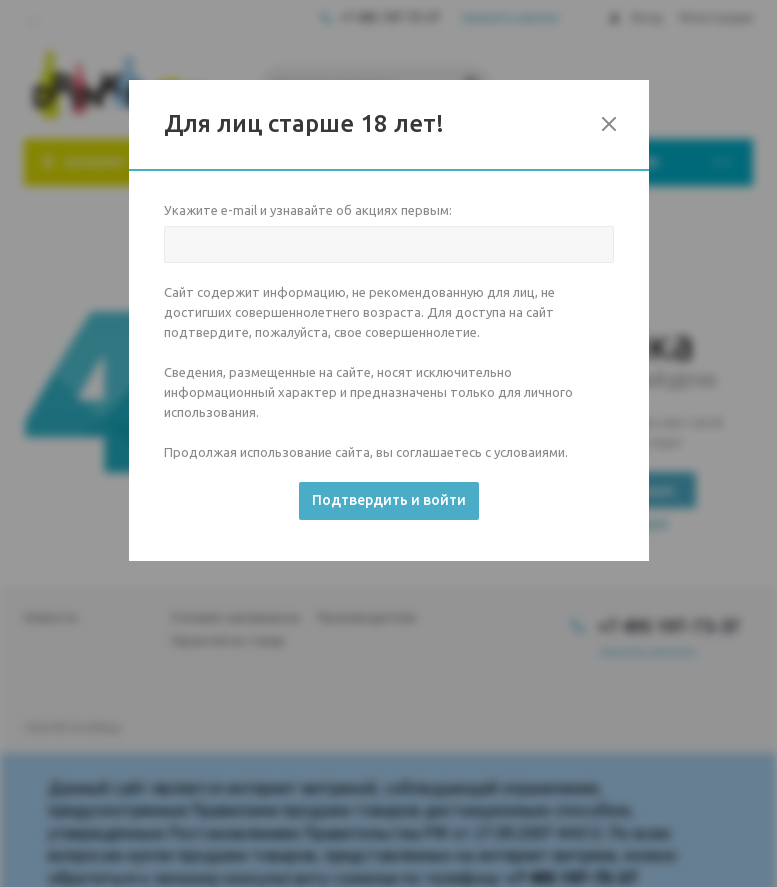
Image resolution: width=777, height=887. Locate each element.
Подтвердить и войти (389, 500)
